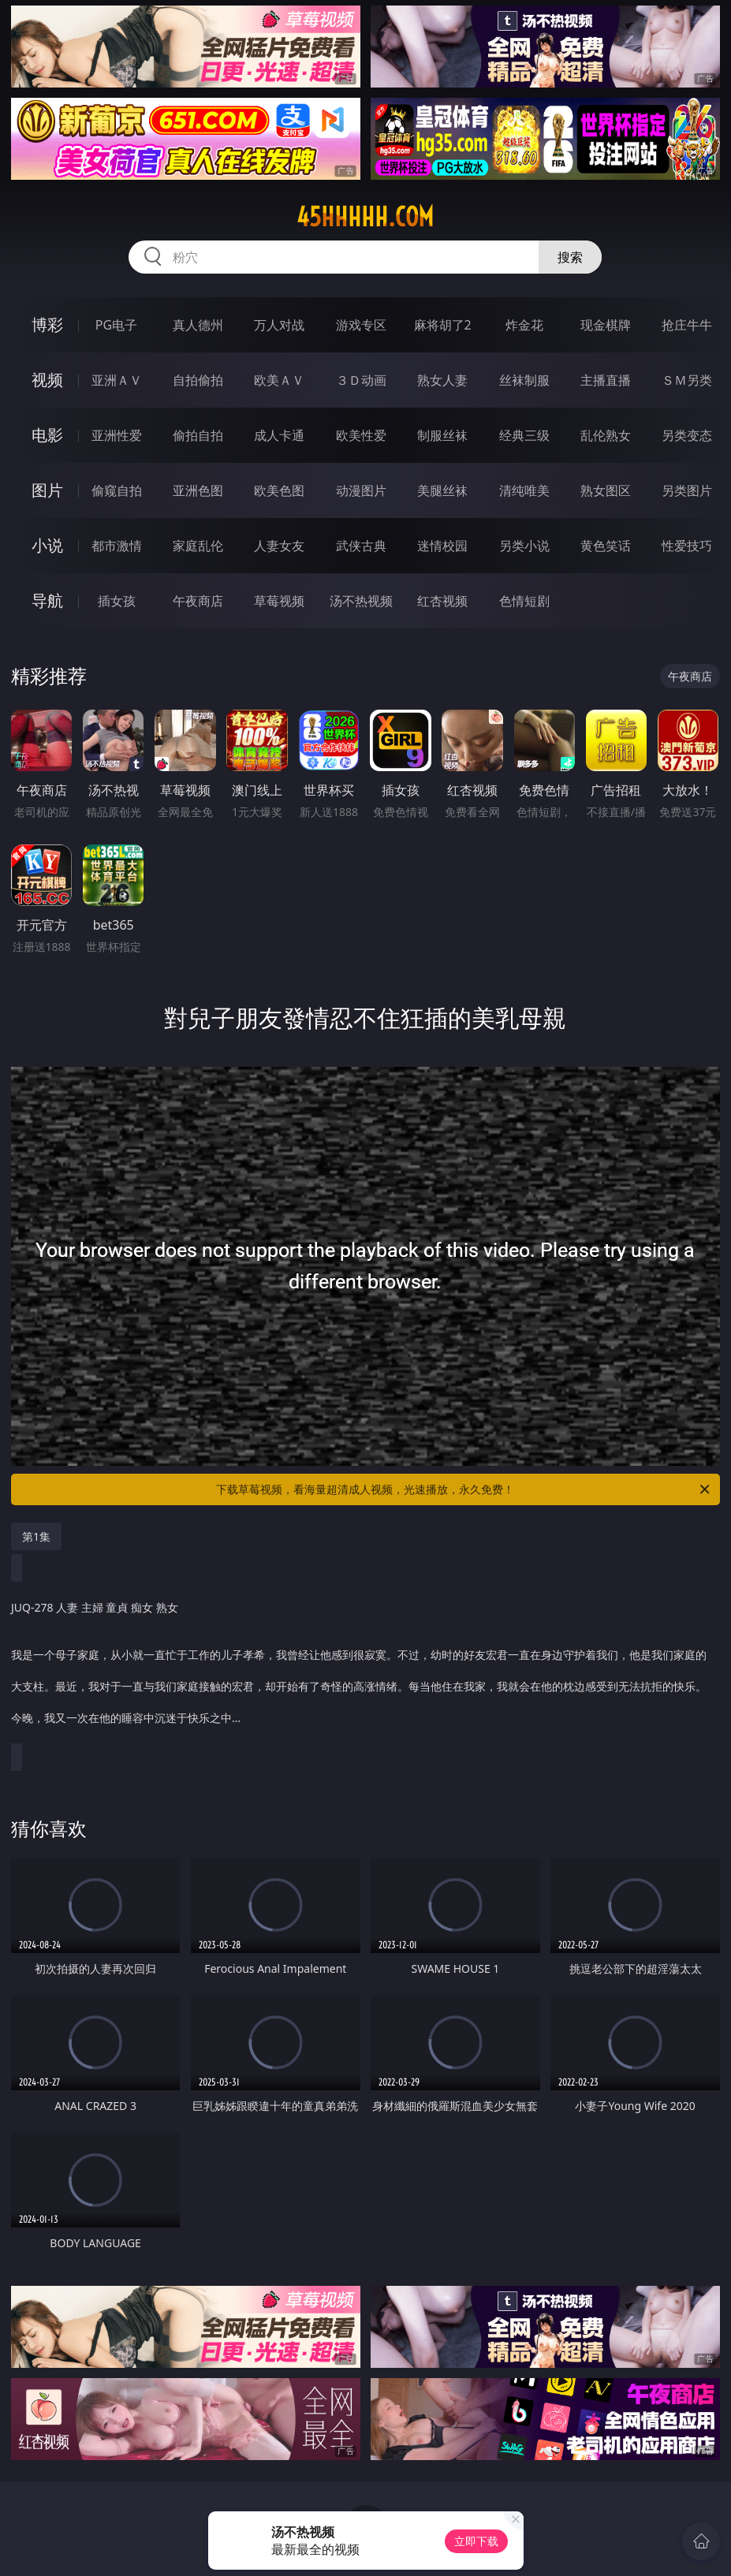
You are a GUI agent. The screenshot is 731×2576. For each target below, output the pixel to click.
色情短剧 (524, 601)
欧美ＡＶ (279, 380)
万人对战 (279, 325)
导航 (47, 600)
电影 (47, 434)
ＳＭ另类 (687, 380)
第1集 (36, 1536)
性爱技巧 (687, 545)
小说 (47, 545)
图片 (47, 490)
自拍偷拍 (198, 380)
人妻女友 (279, 545)
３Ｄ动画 (361, 380)
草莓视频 (279, 601)
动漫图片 (361, 490)
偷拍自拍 (198, 435)
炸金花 (524, 325)
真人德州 (198, 325)
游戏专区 (361, 325)
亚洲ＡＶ (116, 380)
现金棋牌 (605, 325)
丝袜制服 (524, 380)
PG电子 (116, 325)
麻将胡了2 (443, 325)
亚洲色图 (198, 490)
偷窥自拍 (116, 490)
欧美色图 (279, 490)
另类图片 (687, 490)
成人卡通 (279, 435)
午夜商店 (198, 601)
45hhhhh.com (365, 217)
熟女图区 (605, 490)
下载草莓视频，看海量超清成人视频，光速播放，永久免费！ (464, 1489)
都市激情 (116, 545)
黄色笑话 (605, 545)
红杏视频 (442, 601)
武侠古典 (361, 545)
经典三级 (524, 435)
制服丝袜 (442, 435)
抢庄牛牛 (687, 325)
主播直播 (605, 380)
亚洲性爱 (116, 435)
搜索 (570, 257)
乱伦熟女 (605, 435)
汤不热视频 (361, 601)
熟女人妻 (442, 380)
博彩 (47, 324)
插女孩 (117, 601)
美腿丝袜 (442, 490)
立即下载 (476, 2540)
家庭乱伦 (198, 545)
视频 (47, 379)
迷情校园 (442, 545)
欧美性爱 (361, 435)
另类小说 (524, 545)
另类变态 (687, 435)
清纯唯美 (524, 490)
